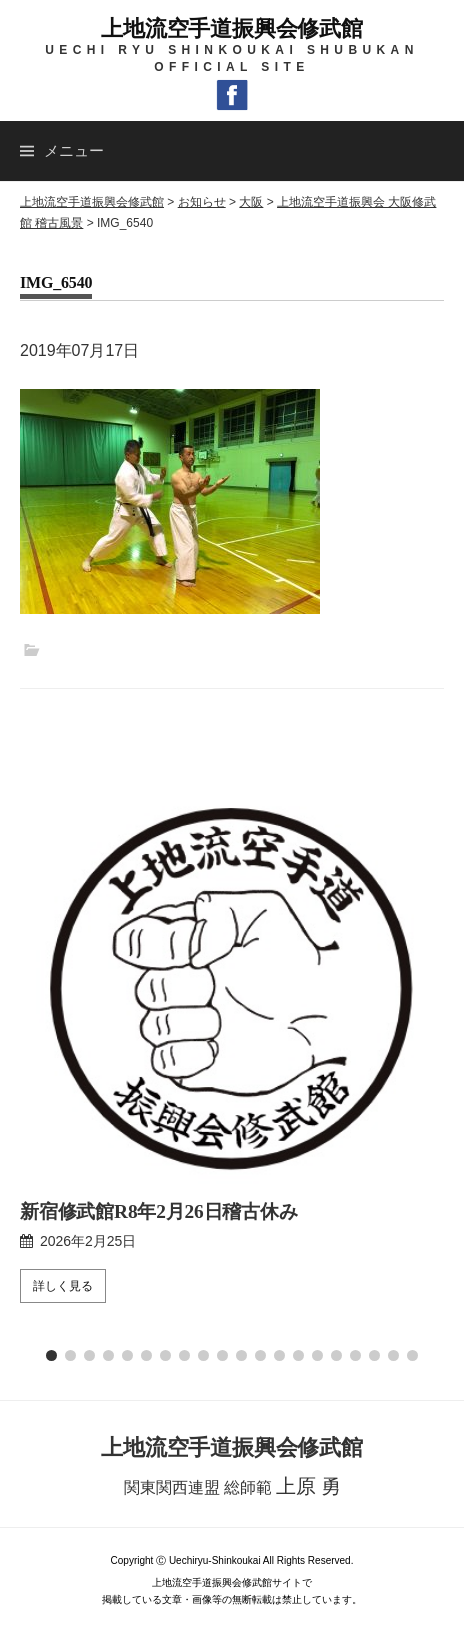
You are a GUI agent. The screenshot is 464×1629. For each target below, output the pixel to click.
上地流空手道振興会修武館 (231, 28)
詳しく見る (63, 1286)
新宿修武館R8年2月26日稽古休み (159, 1211)
